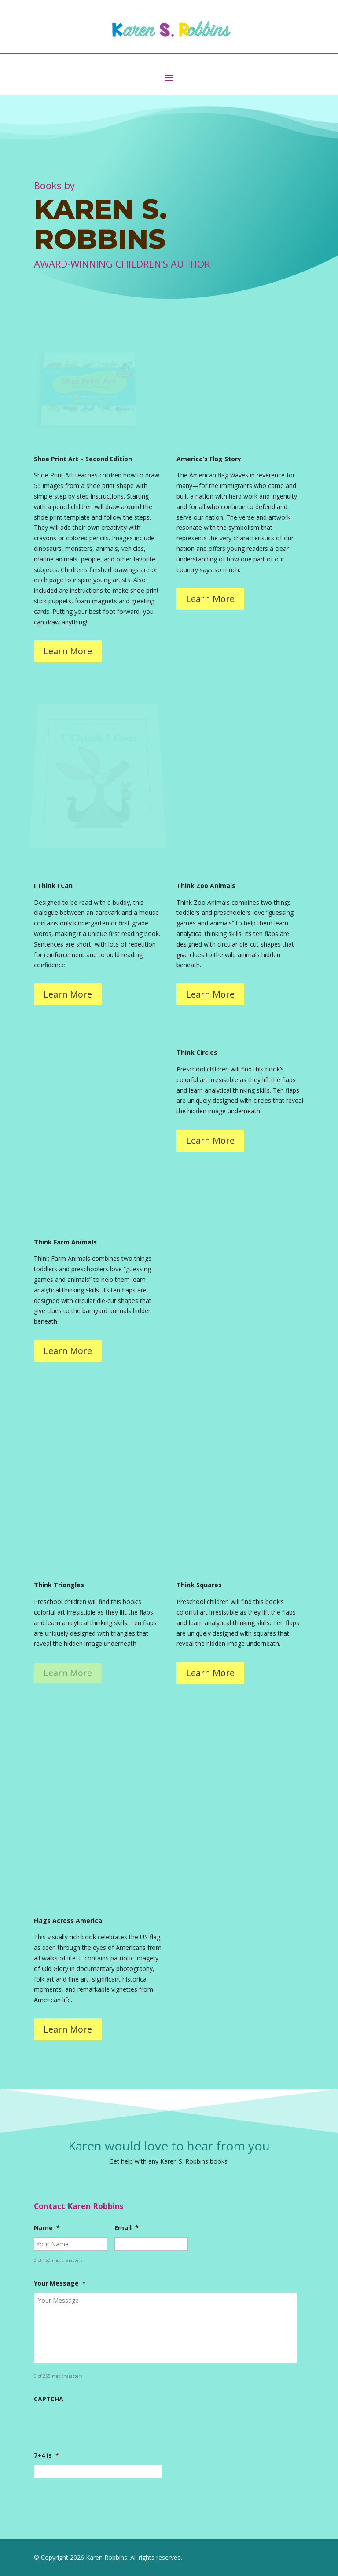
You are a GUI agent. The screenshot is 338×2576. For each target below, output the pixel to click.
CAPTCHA (48, 2399)
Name (47, 2228)
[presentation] (101, 2425)
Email (126, 2228)
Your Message (60, 2283)
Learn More (68, 651)
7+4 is (46, 2455)
